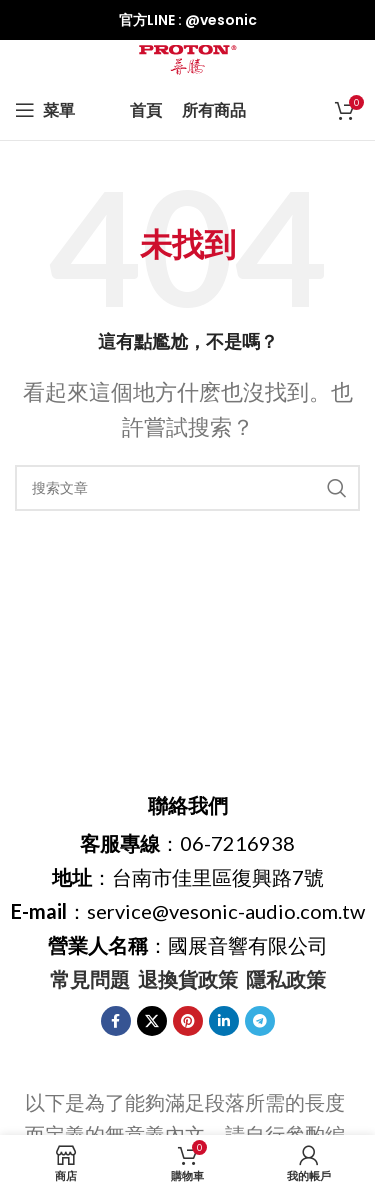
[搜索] (187, 488)
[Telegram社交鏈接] (260, 1021)
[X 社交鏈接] (152, 1021)
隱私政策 (286, 979)
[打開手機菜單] (45, 110)
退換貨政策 (188, 979)
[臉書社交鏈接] (116, 1021)
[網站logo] (188, 57)
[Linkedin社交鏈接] (224, 1021)
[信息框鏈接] (187, 20)
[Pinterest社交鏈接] (188, 1021)
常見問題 (90, 979)
